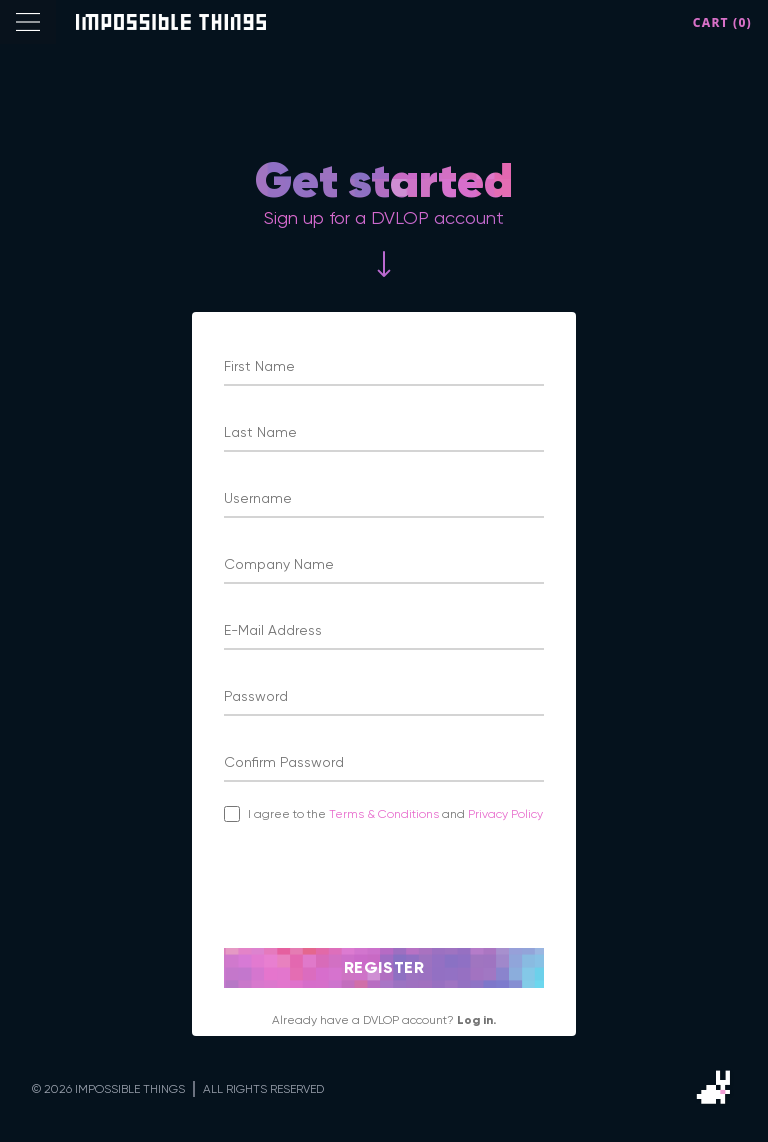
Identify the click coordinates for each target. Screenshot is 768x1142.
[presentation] (376, 885)
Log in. (476, 1020)
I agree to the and (395, 814)
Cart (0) (722, 23)
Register (384, 967)
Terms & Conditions (385, 814)
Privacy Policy (505, 814)
